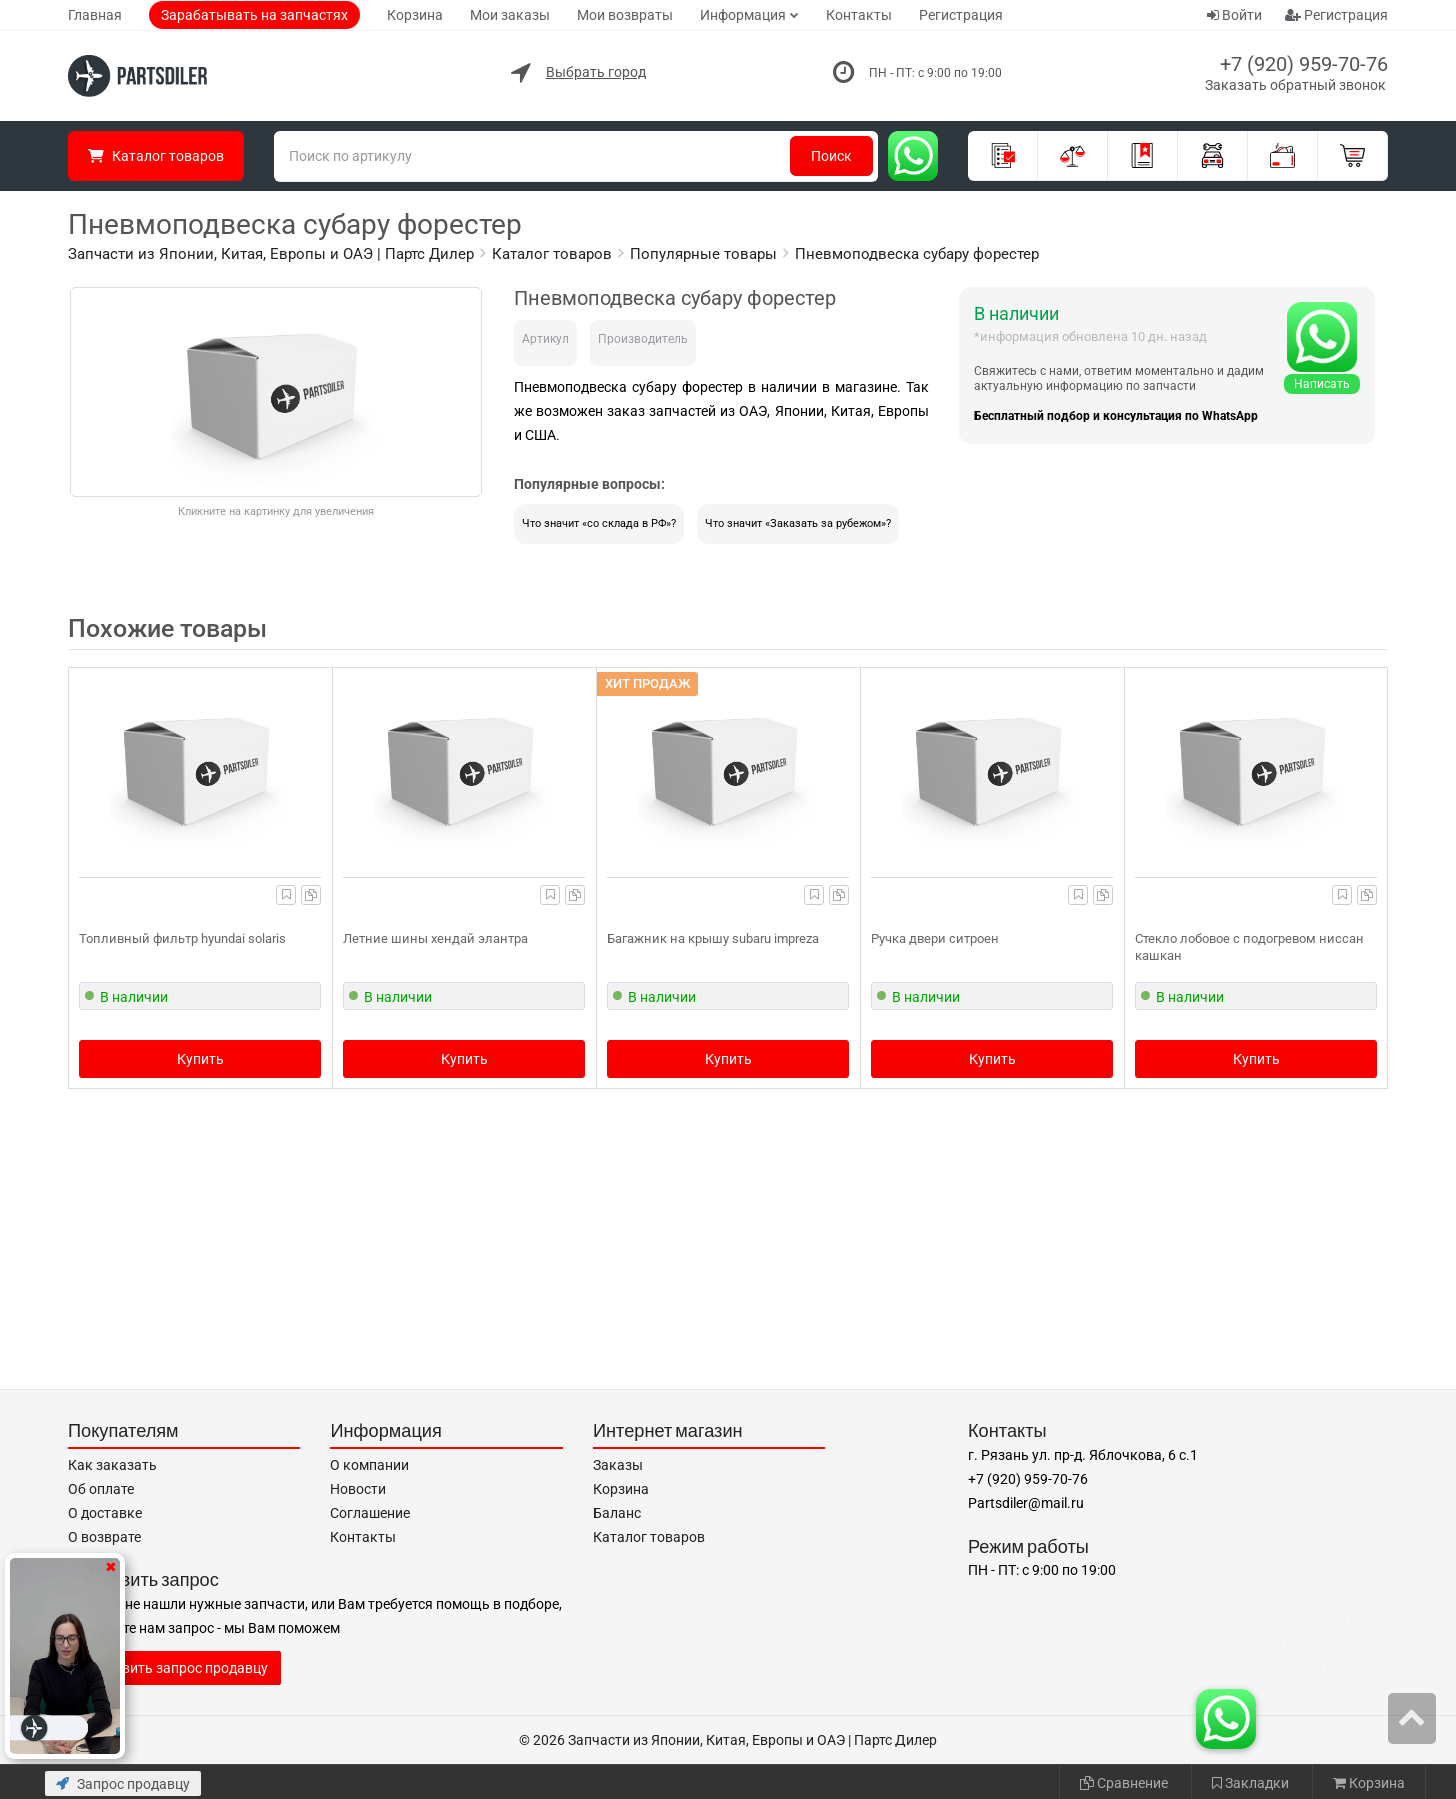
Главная (95, 15)
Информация (743, 15)
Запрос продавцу (123, 1784)
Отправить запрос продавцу (174, 1668)
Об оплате (101, 1489)
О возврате (104, 1537)
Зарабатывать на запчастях (254, 15)
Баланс (617, 1513)
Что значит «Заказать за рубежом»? (798, 523)
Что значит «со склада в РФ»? (599, 523)
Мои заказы (510, 15)
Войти (1234, 15)
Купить (200, 1059)
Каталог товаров (649, 1537)
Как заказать (112, 1465)
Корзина (415, 15)
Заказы (618, 1465)
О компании (369, 1465)
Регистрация (961, 15)
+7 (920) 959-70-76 (1304, 64)
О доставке (105, 1513)
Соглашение (370, 1513)
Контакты (859, 15)
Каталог (156, 156)
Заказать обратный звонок (1295, 85)
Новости (358, 1489)
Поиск (831, 156)
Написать (1322, 384)
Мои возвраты (625, 15)
